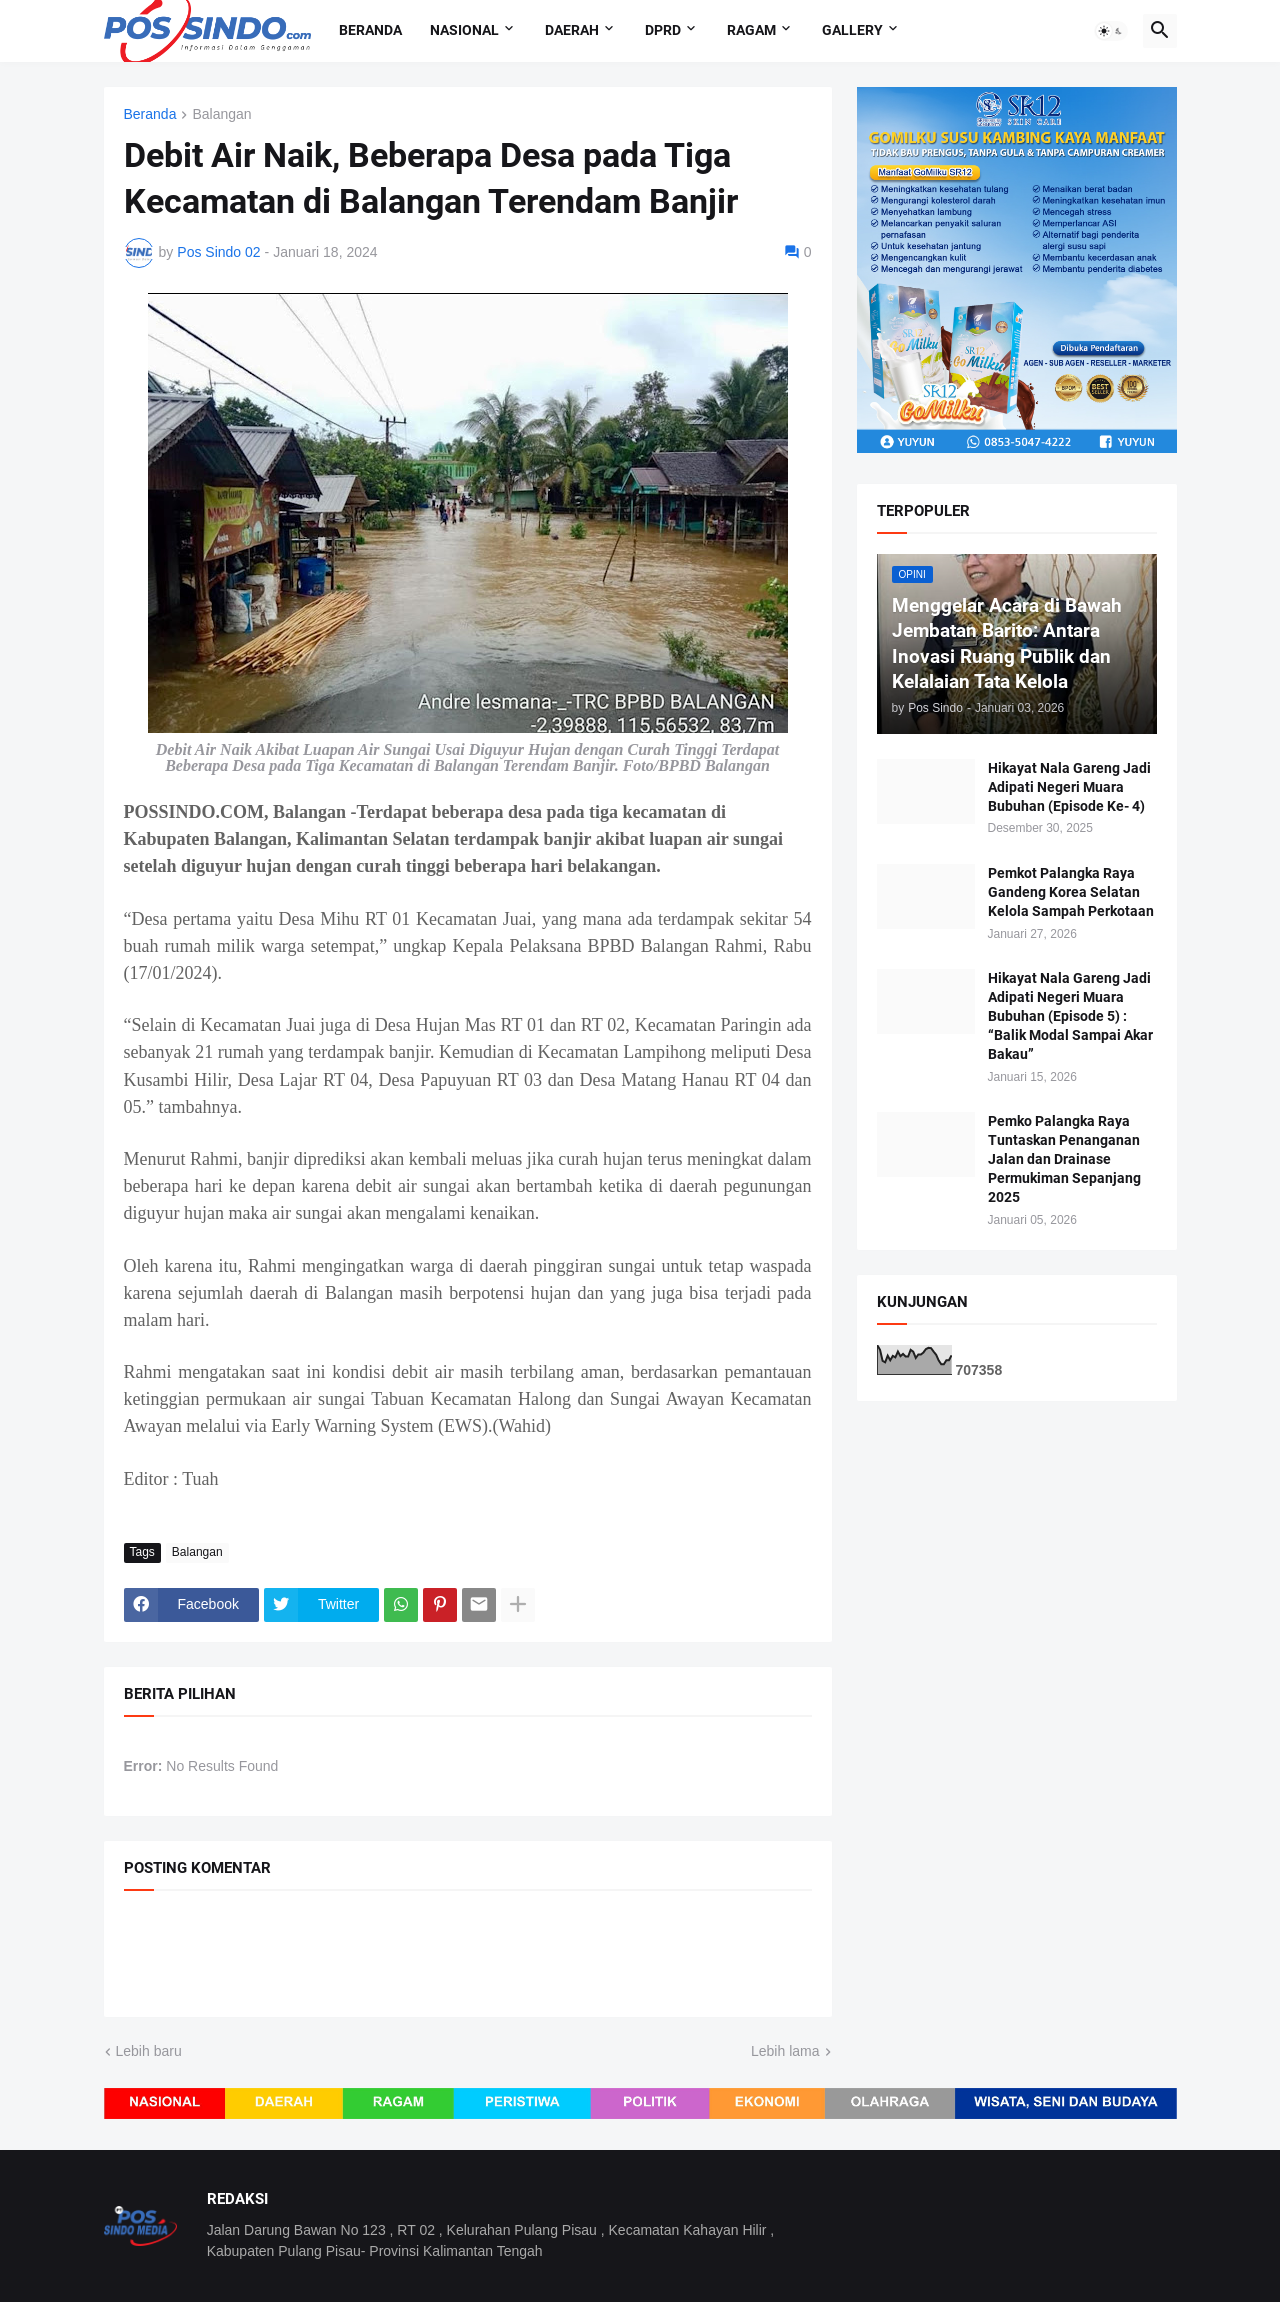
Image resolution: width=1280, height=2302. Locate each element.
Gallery (852, 30)
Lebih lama (785, 2051)
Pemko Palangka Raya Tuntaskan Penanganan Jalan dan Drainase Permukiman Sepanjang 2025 (1064, 1159)
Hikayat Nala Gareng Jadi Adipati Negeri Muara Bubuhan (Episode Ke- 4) (1069, 787)
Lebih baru (149, 2051)
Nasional (464, 30)
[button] (1111, 31)
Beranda (370, 30)
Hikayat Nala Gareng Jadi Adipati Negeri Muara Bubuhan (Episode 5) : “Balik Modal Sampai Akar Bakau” (1070, 1016)
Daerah (572, 30)
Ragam (751, 30)
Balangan (221, 114)
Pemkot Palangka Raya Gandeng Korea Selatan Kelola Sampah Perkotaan (1071, 892)
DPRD (663, 30)
